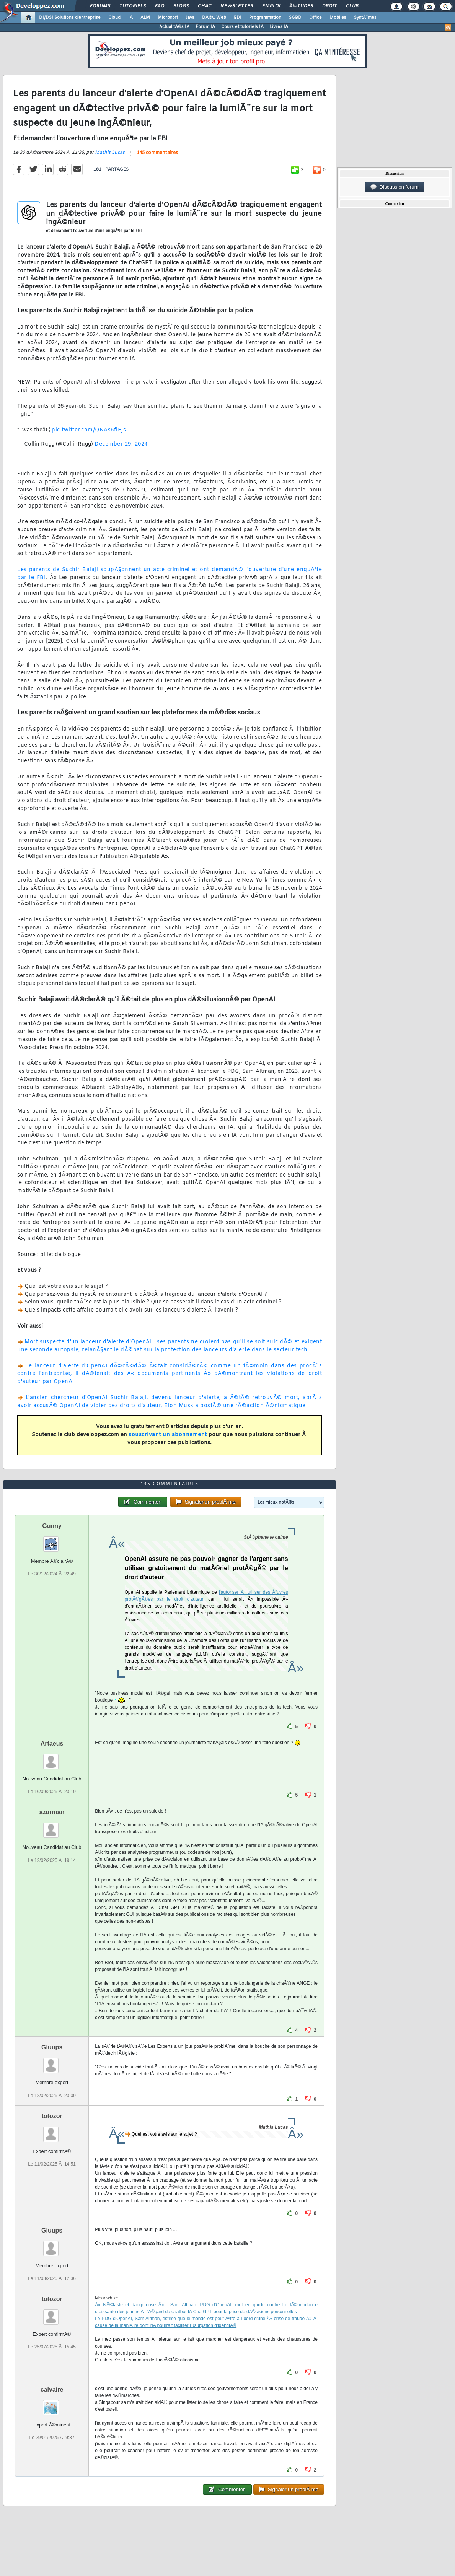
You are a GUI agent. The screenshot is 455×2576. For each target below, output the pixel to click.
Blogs (181, 6)
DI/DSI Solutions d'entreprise (70, 17)
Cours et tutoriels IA (242, 26)
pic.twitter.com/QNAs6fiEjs (89, 430)
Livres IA (279, 26)
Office (315, 17)
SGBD (295, 17)
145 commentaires (157, 153)
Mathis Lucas (110, 153)
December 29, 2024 (121, 444)
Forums (100, 6)
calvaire (52, 2389)
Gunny (52, 1526)
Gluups (51, 2047)
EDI (237, 17)
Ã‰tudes (301, 6)
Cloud (114, 17)
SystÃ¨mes (365, 17)
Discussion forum (394, 187)
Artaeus (52, 1743)
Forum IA (205, 26)
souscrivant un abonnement (168, 1435)
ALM (145, 17)
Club (352, 6)
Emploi (271, 6)
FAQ (159, 6)
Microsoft (168, 17)
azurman (52, 1812)
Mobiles (337, 17)
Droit (329, 6)
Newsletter (237, 6)
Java (190, 17)
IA (130, 17)
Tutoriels (133, 6)
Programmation (265, 17)
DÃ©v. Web (214, 17)
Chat (204, 6)
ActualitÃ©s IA (174, 26)
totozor (51, 2116)
